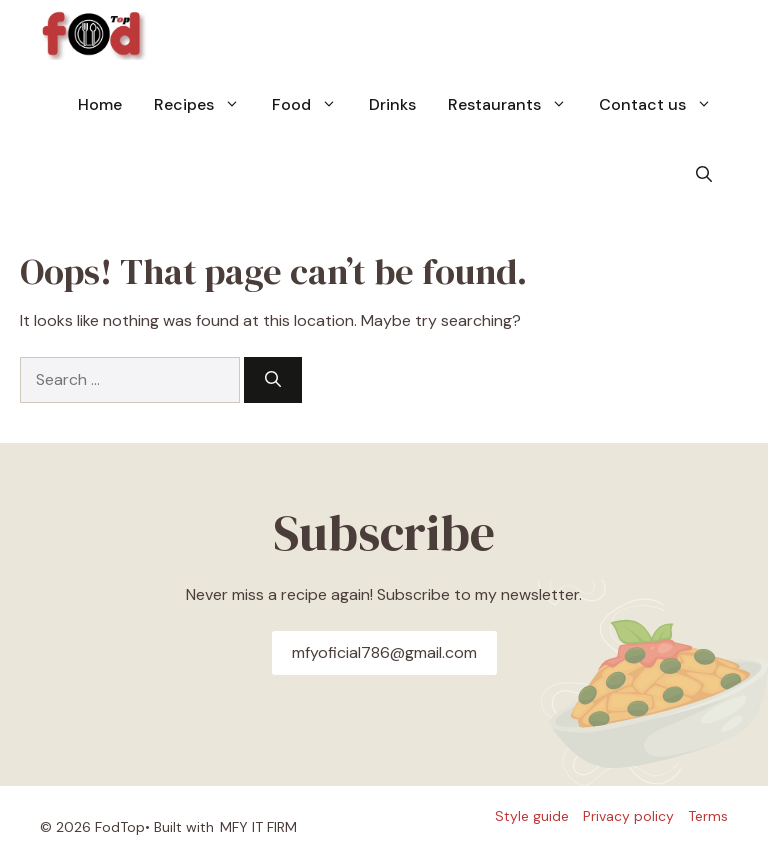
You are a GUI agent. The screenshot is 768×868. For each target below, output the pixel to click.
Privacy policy (628, 816)
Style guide (532, 816)
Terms (708, 816)
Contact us (663, 105)
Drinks (392, 104)
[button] (704, 175)
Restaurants (515, 105)
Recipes (205, 105)
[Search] (273, 380)
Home (100, 104)
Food (312, 105)
